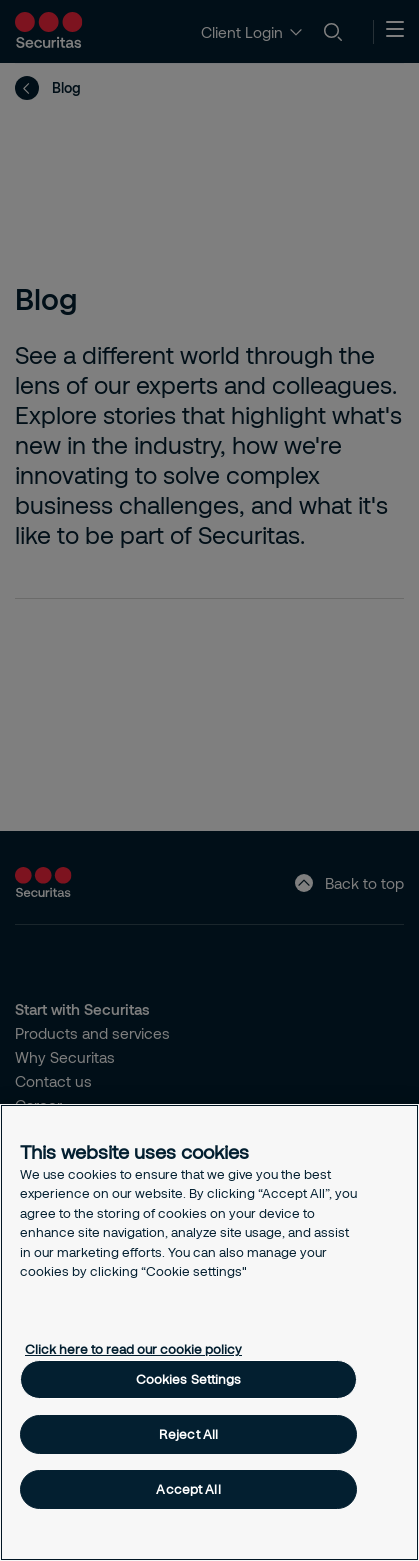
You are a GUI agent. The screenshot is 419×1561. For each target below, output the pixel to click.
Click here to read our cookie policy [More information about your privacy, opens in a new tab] (133, 1349)
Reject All (188, 1434)
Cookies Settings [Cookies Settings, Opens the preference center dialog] (189, 1379)
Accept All (188, 1489)
